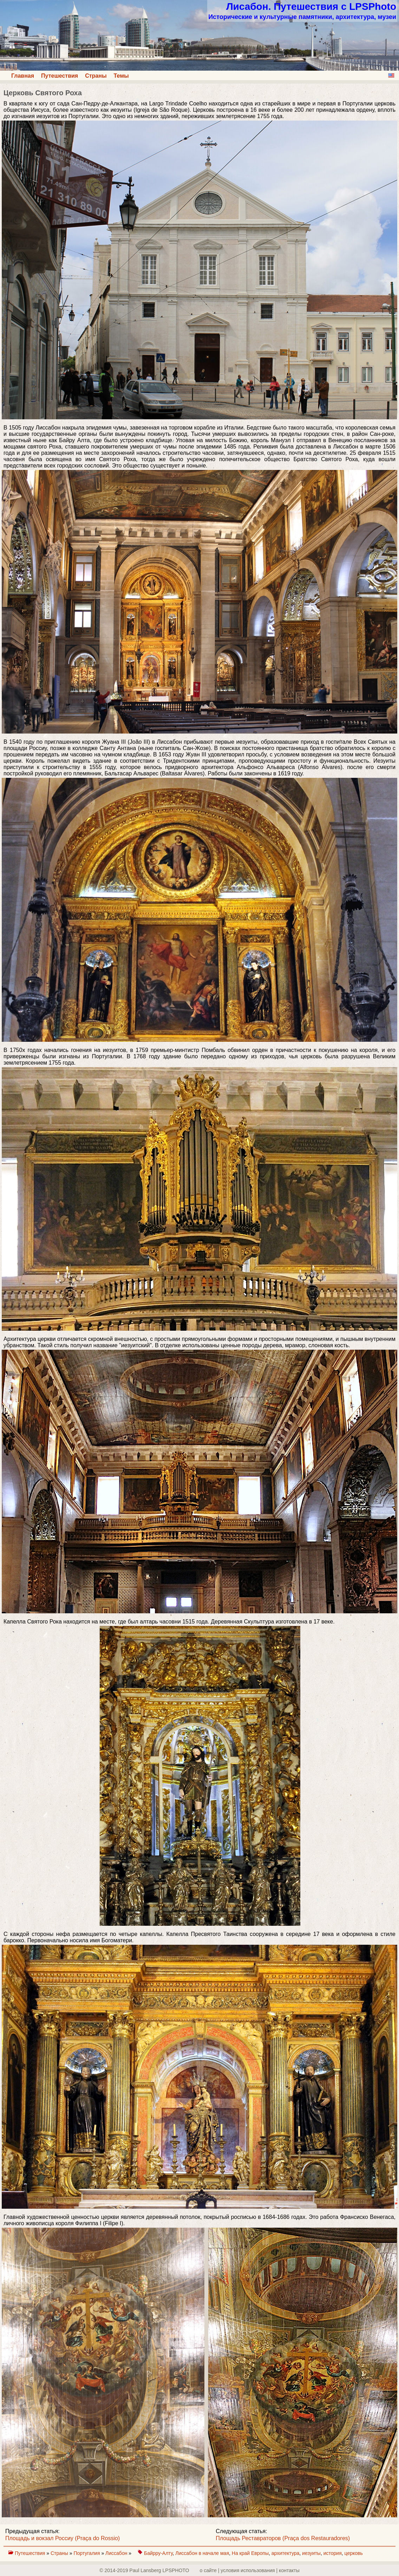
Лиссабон (117, 2553)
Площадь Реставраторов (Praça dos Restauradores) (283, 2538)
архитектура (286, 2553)
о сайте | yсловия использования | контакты (250, 2570)
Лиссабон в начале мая (202, 2553)
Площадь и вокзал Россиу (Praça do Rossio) (62, 2538)
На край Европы (250, 2553)
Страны (95, 76)
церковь (354, 2553)
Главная (22, 76)
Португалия (87, 2553)
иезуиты (311, 2553)
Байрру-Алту (158, 2553)
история (332, 2553)
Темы (121, 76)
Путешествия (59, 76)
